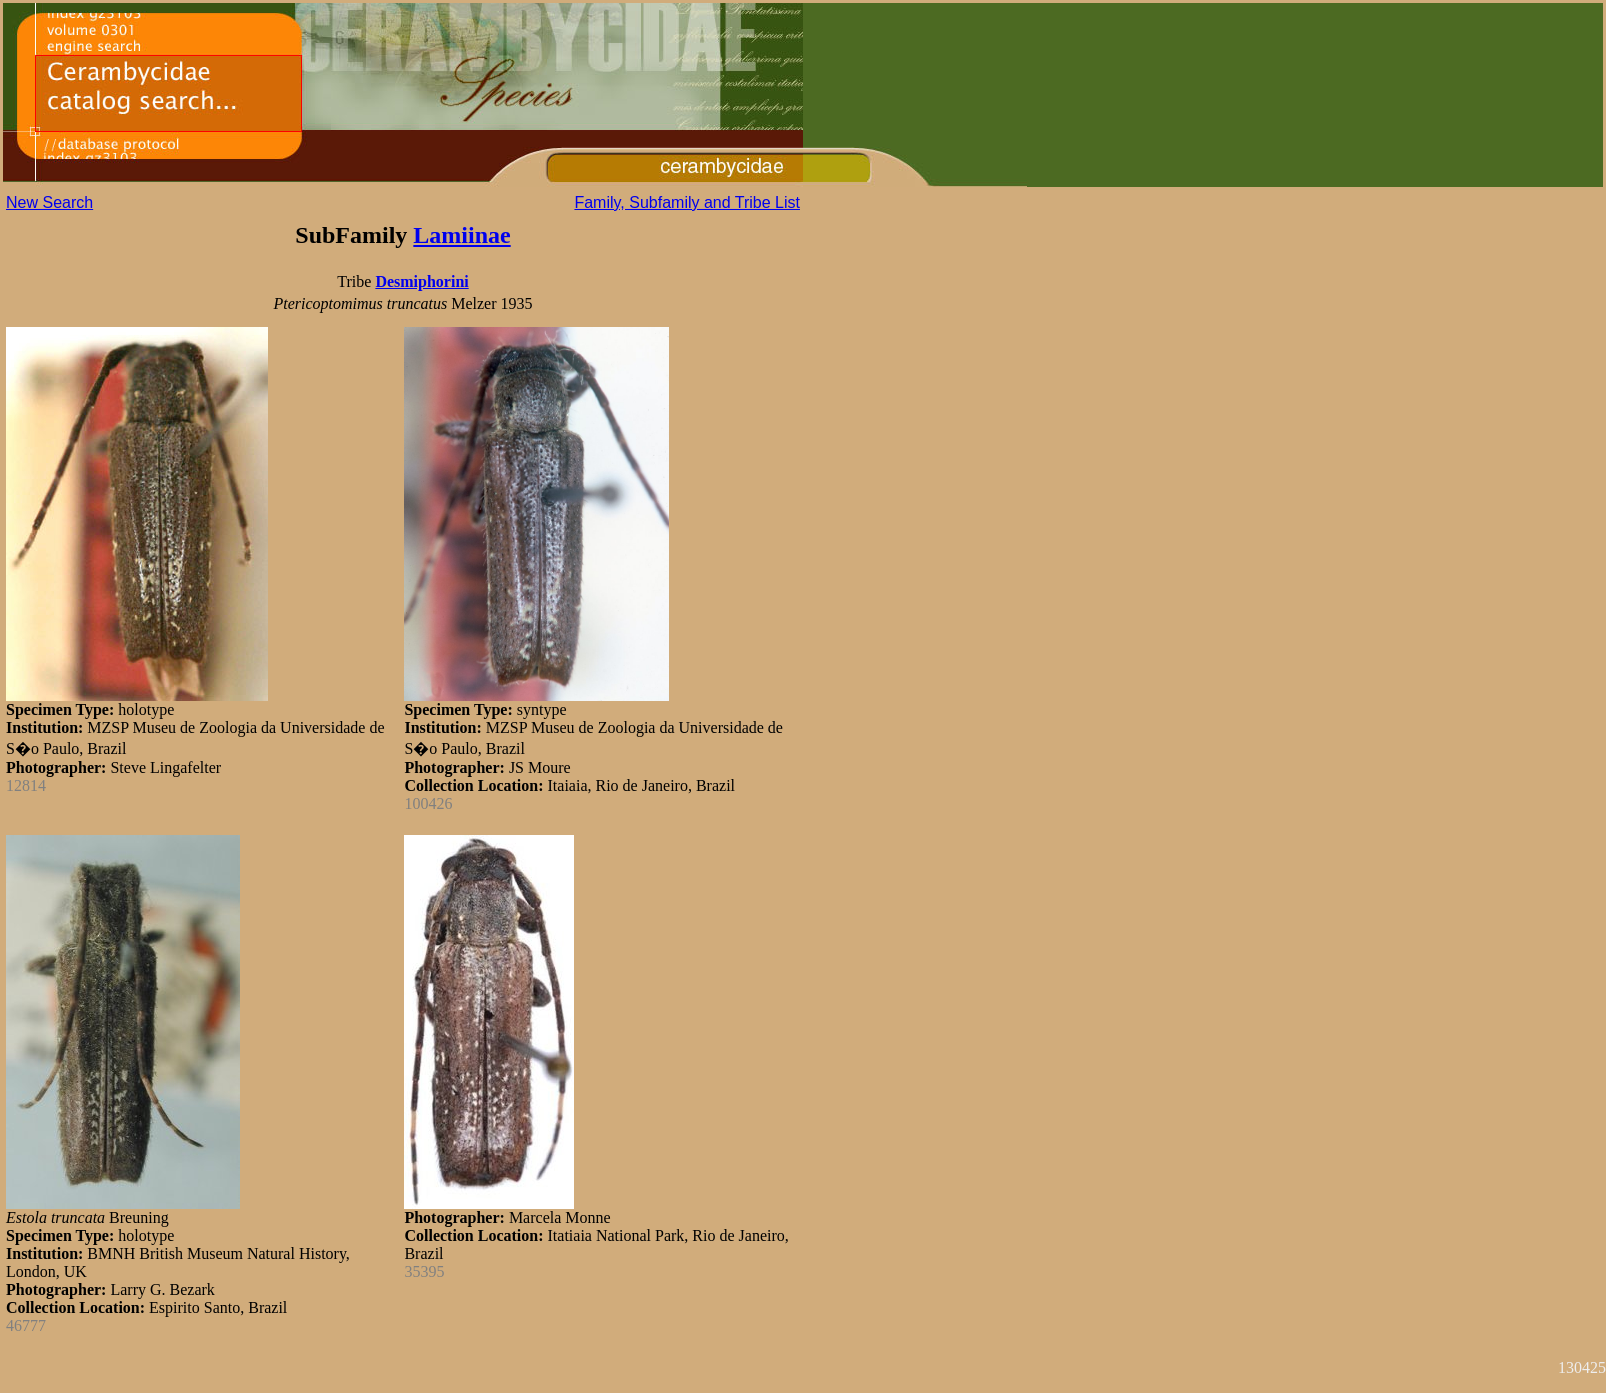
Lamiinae (461, 235)
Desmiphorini (421, 281)
